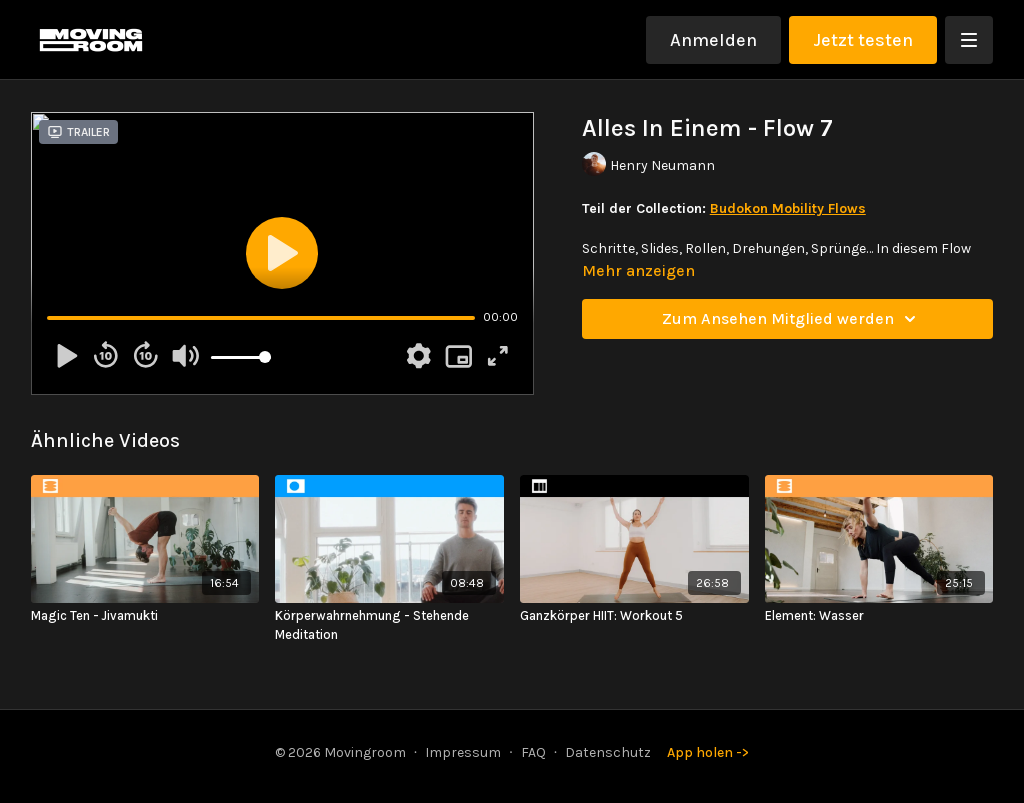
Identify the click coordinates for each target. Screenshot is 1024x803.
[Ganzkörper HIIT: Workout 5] (634, 616)
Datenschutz (608, 752)
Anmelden (713, 40)
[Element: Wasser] (879, 616)
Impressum (463, 752)
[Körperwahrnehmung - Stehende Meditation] (389, 625)
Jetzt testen (863, 40)
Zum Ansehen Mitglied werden (792, 319)
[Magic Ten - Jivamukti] (145, 616)
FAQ (533, 752)
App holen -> (708, 752)
